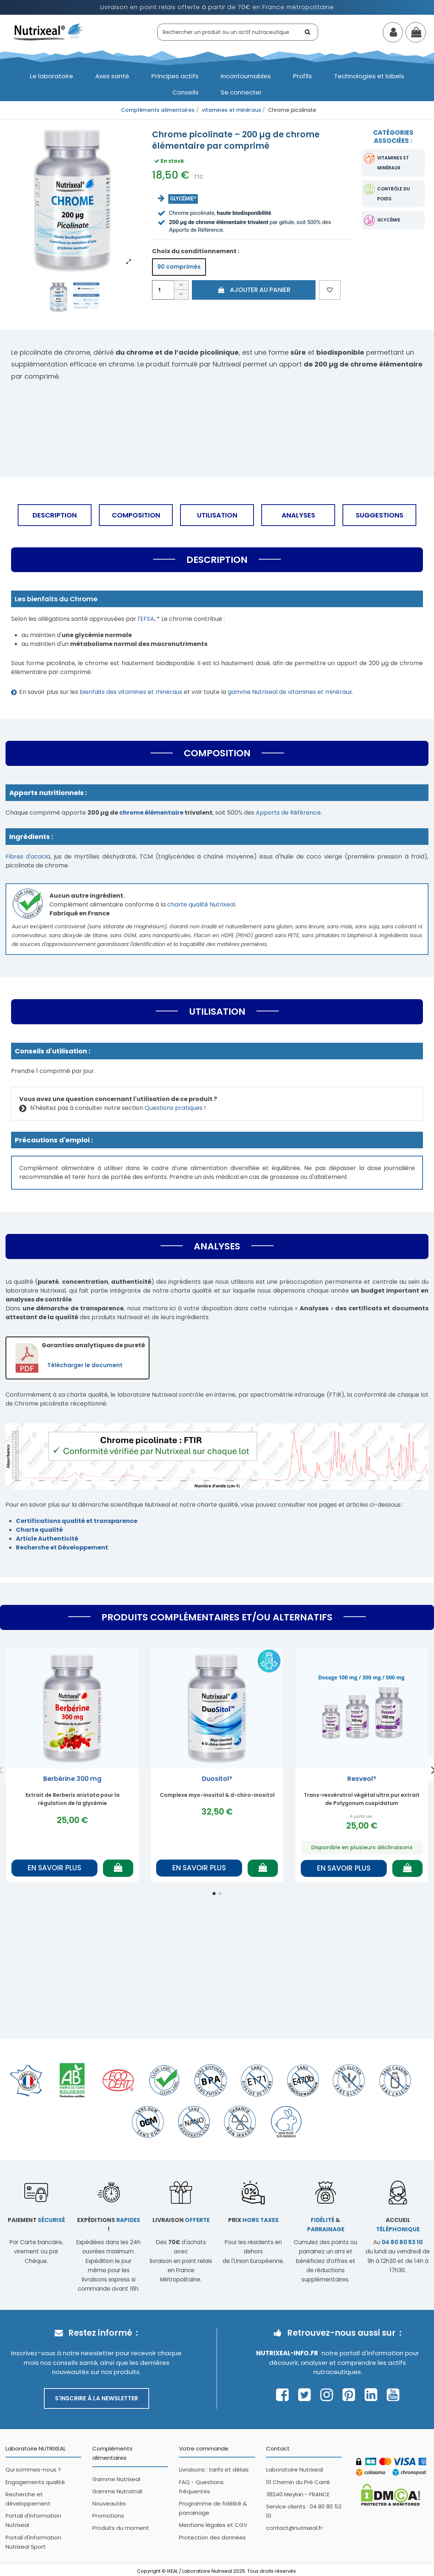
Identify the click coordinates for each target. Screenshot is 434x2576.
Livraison (181, 2220)
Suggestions (379, 515)
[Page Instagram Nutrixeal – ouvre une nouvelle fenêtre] (328, 2394)
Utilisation (217, 515)
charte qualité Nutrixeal (201, 904)
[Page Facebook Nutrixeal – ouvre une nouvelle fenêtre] (284, 2394)
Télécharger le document (85, 1365)
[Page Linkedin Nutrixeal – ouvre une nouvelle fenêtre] (373, 2394)
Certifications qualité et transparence (76, 1521)
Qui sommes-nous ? (33, 2469)
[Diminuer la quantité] (181, 295)
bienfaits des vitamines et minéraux (131, 692)
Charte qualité (39, 1530)
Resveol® (361, 1778)
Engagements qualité (35, 2482)
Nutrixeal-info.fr (287, 2353)
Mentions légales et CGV (213, 2525)
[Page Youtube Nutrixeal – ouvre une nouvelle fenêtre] (393, 2394)
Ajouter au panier (253, 289)
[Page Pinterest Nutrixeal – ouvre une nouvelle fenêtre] (350, 2394)
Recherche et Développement (62, 1547)
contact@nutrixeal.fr (294, 2528)
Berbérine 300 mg (72, 1778)
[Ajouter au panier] (118, 1868)
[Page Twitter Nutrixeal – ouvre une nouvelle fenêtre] (306, 2394)
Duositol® (217, 1778)
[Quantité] (163, 290)
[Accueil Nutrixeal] (48, 31)
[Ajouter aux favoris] (330, 290)
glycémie (388, 220)
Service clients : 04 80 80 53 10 (303, 2511)
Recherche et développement (28, 2498)
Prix (253, 2220)
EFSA (147, 619)
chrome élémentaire (151, 812)
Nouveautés (109, 2503)
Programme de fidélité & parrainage (213, 2508)
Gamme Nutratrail (117, 2491)
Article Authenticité (47, 1538)
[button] (51, 76)
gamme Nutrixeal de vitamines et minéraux (290, 692)
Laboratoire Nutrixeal (294, 2469)
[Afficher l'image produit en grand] (72, 198)
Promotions (108, 2516)
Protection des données (212, 2537)
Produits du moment (120, 2528)
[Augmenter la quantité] (181, 285)
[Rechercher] (308, 32)
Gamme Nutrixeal (116, 2479)
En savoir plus (54, 1868)
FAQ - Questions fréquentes (201, 2486)
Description (54, 515)
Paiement (36, 2220)
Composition (136, 515)
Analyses (298, 515)
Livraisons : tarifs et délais (214, 2469)
